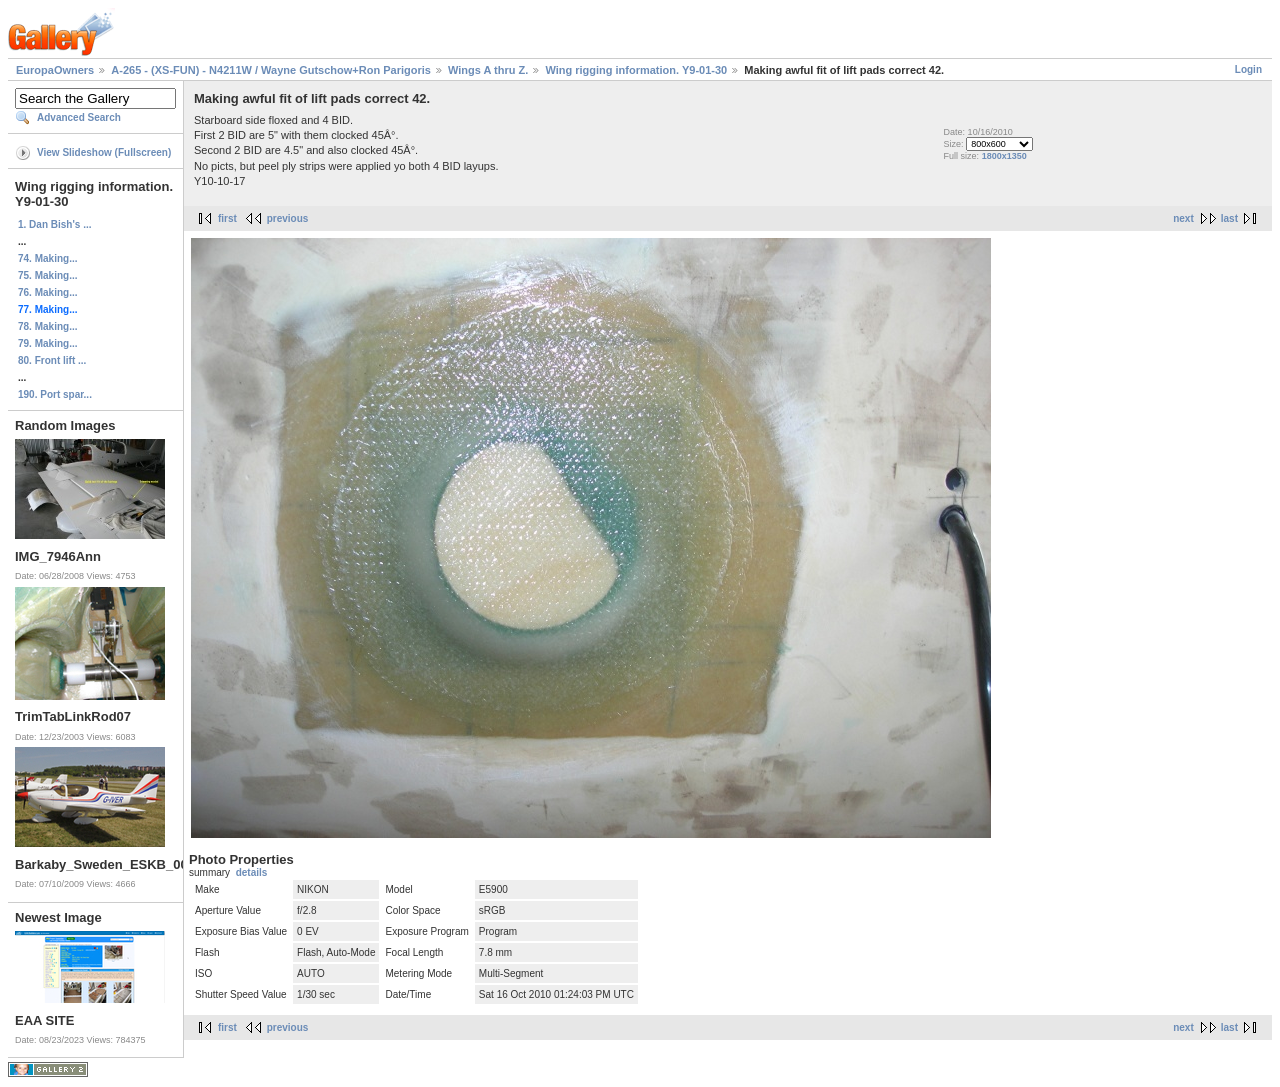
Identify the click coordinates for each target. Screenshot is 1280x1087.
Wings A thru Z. (488, 70)
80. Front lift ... (52, 360)
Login (1248, 69)
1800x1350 (1004, 156)
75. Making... (47, 275)
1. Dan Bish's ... (55, 224)
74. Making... (47, 258)
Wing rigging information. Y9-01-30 (636, 70)
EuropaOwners (55, 70)
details (252, 872)
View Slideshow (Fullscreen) (104, 152)
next (1183, 218)
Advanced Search (79, 117)
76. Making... (47, 292)
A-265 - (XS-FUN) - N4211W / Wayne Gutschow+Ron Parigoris (271, 70)
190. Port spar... (55, 394)
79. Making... (47, 343)
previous (288, 218)
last (1229, 218)
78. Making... (47, 326)
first (227, 218)
